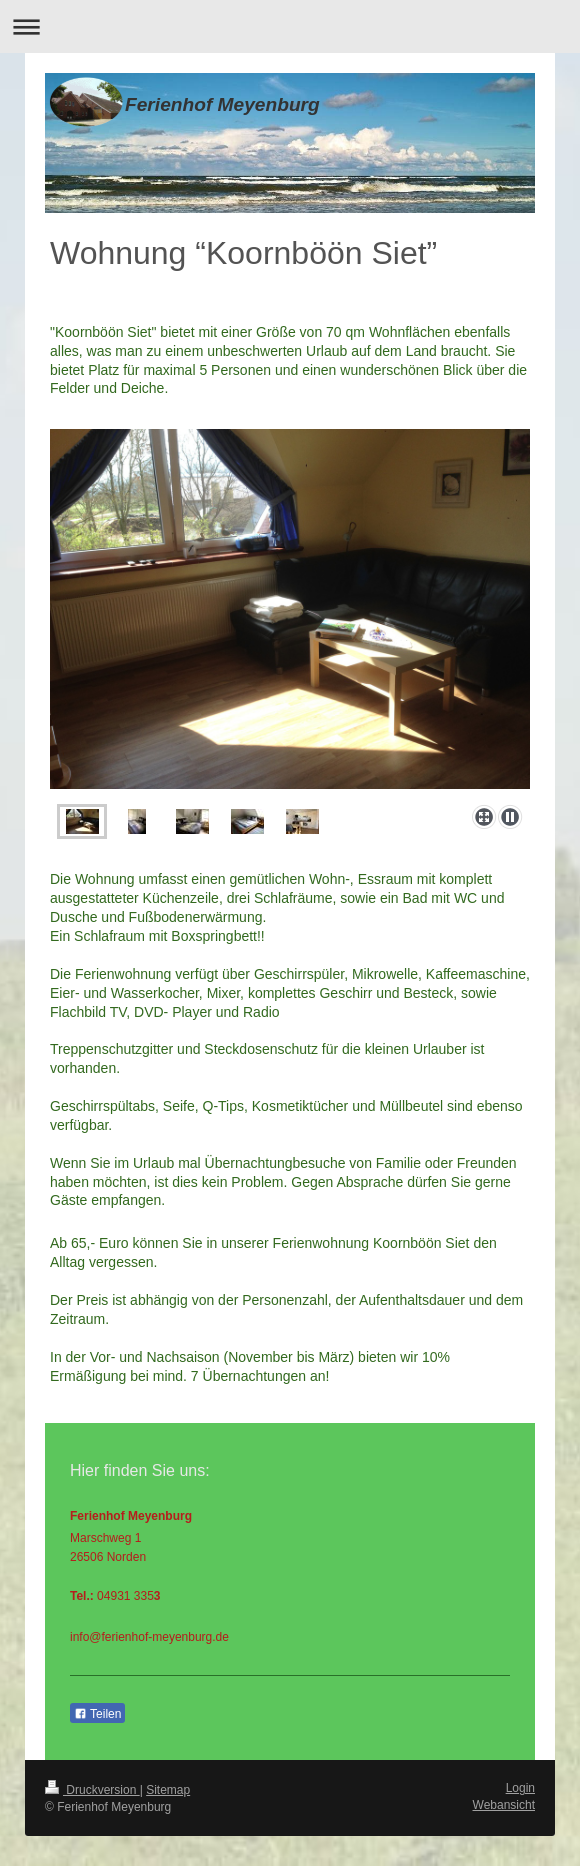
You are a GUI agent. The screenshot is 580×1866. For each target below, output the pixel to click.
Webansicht (504, 1805)
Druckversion (92, 1790)
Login (520, 1788)
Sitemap (168, 1790)
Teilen (97, 1714)
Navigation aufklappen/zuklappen (290, 26)
